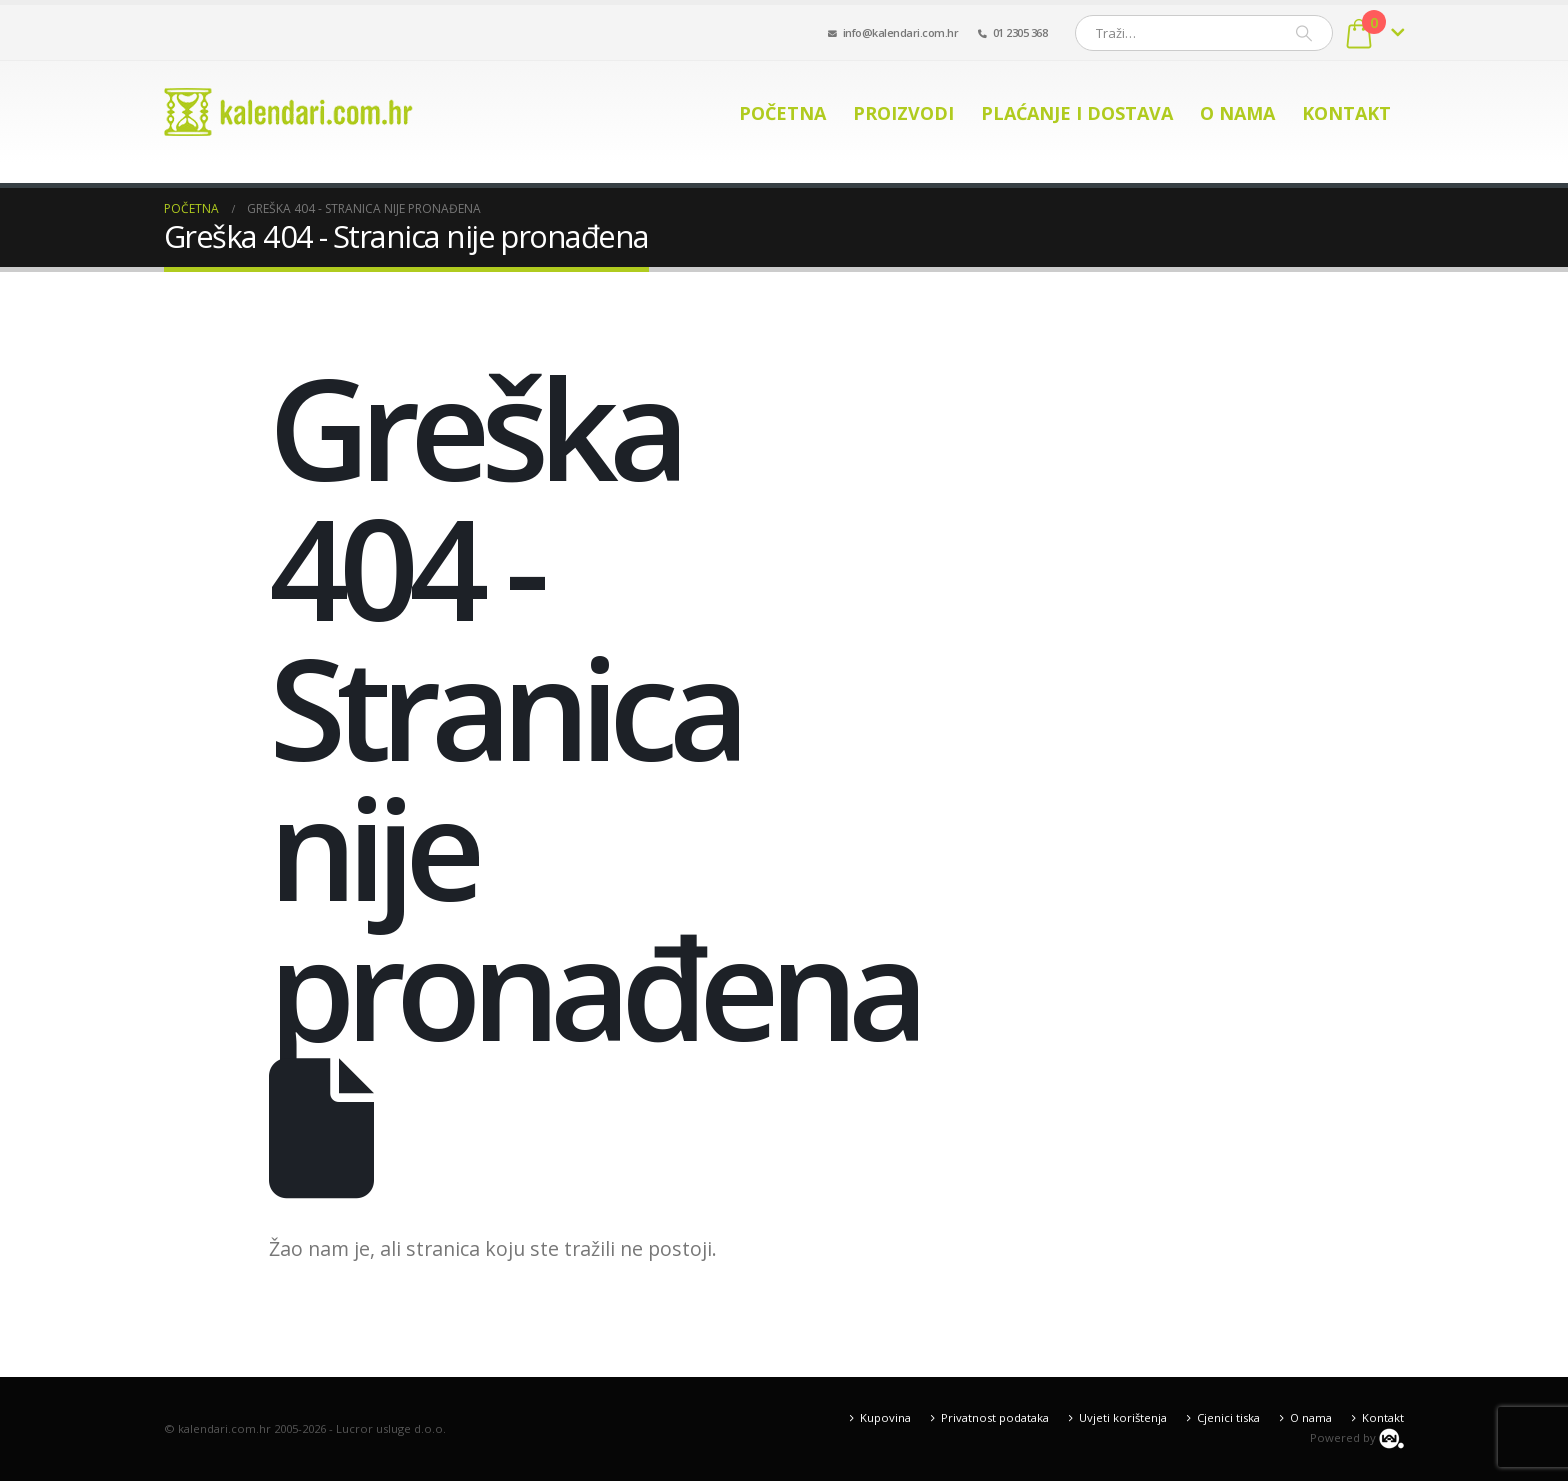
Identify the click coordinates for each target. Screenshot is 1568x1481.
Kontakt (1346, 113)
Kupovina (885, 1417)
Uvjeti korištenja (1123, 1417)
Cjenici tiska (1228, 1417)
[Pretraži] (1304, 33)
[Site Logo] (289, 112)
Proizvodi (903, 113)
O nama (1237, 113)
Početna (782, 113)
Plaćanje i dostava (1077, 113)
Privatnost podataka (995, 1417)
